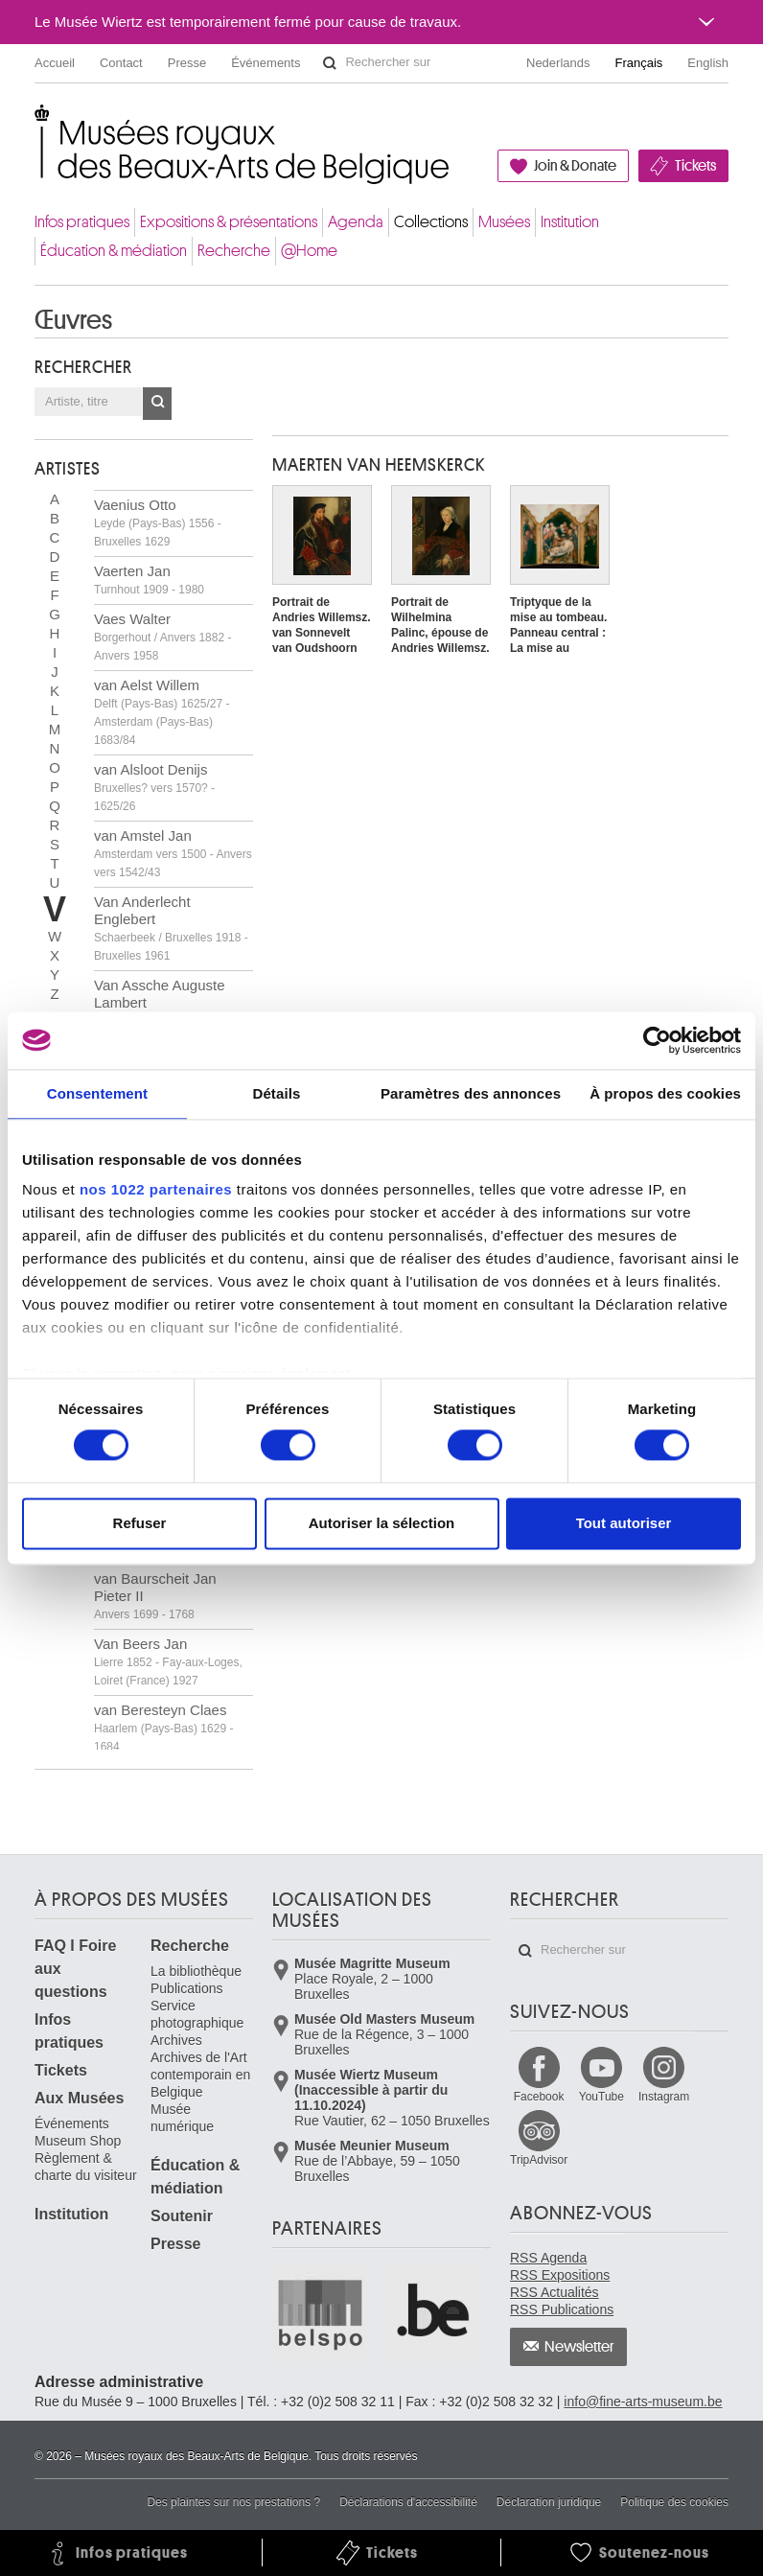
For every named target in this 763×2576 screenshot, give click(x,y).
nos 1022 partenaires (156, 1189)
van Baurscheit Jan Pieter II (155, 1595)
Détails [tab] (276, 1093)
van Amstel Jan (173, 853)
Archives (176, 2040)
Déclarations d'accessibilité (408, 2502)
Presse (187, 63)
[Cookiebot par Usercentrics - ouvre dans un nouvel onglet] (657, 1040)
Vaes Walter (162, 636)
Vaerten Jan (149, 579)
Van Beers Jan (168, 1661)
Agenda (355, 222)
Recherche (233, 251)
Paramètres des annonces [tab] (471, 1093)
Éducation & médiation (113, 251)
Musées (504, 222)
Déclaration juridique (549, 2502)
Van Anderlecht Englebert (171, 928)
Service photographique (196, 2014)
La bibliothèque (196, 1971)
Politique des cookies (674, 2502)
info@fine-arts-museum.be (643, 2401)
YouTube (601, 2096)
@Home (309, 251)
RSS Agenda (548, 2257)
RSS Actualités (554, 2292)
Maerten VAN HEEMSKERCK (378, 465)
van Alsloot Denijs (154, 787)
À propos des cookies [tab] (665, 1093)
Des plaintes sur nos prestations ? (233, 2502)
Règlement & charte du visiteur (86, 2166)
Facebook (539, 2096)
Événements (265, 63)
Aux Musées (79, 2098)
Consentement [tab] (97, 1093)
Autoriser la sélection (382, 1523)
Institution (570, 222)
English (707, 63)
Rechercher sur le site (329, 63)
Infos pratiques (82, 222)
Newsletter (579, 2347)
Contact (121, 63)
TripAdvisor (538, 2160)
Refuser (140, 1523)
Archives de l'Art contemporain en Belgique (200, 2075)
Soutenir (181, 2216)
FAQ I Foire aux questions (75, 1969)
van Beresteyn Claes (163, 1727)
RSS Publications (561, 2309)
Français (639, 63)
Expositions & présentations (228, 222)
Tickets (695, 166)
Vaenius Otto (157, 522)
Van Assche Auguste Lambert (159, 1002)
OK (157, 403)
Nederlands (558, 63)
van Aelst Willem (161, 712)
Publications (186, 1988)
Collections (431, 222)
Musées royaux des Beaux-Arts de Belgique (36, 124)
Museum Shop (78, 2140)
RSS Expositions (560, 2275)
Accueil (55, 63)
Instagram (663, 2096)
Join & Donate (575, 166)
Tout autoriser (624, 1523)
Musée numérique (182, 2117)
